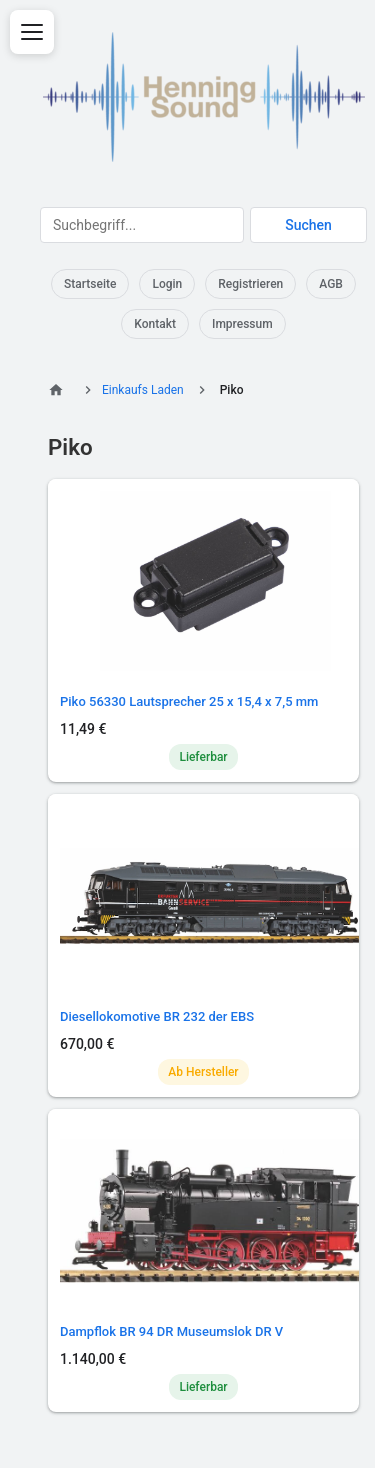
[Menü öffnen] (32, 32)
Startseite (90, 284)
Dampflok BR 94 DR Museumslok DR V (171, 1331)
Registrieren (250, 284)
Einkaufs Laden (143, 390)
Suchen (308, 225)
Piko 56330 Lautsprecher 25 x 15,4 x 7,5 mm (189, 701)
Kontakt (155, 324)
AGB (331, 284)
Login (167, 284)
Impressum (242, 324)
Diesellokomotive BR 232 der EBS (157, 1016)
